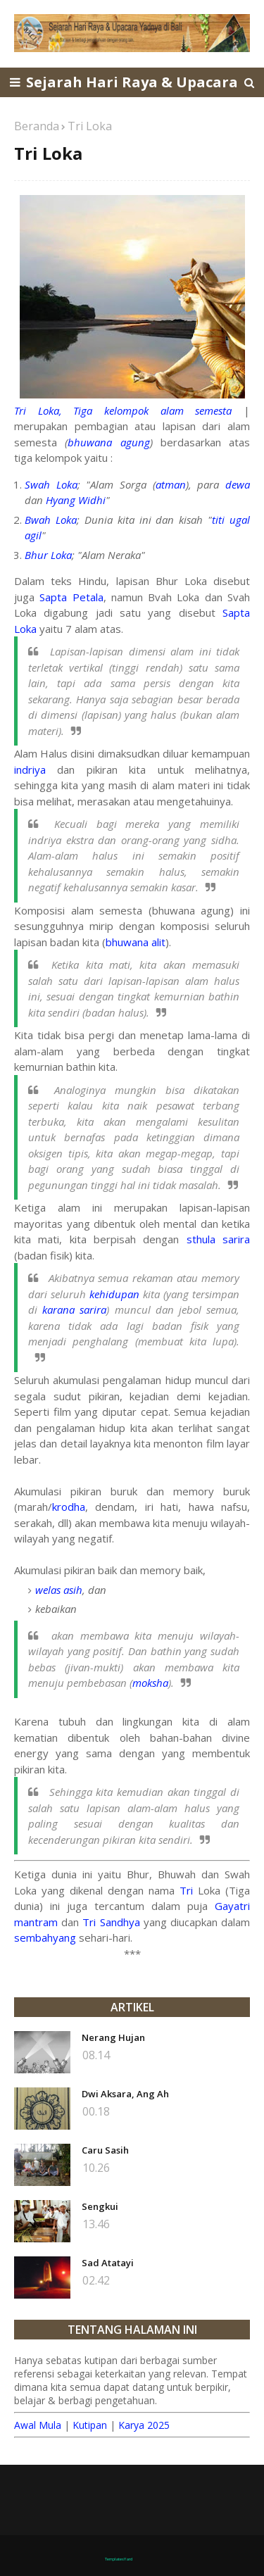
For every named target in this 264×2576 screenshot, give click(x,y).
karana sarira (74, 1309)
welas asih (58, 1590)
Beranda (36, 126)
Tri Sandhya (110, 1922)
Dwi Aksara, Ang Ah (125, 2093)
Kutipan (90, 2425)
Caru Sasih (105, 2150)
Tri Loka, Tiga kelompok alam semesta (123, 410)
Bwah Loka (51, 520)
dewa (237, 484)
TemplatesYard (118, 2559)
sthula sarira (218, 1239)
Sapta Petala (71, 597)
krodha (68, 1507)
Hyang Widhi (76, 500)
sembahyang (45, 1937)
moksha (150, 1683)
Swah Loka (51, 484)
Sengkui (100, 2206)
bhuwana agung (108, 442)
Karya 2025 (144, 2425)
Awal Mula (37, 2425)
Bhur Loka (48, 555)
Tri (186, 1890)
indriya (30, 769)
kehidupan (114, 1294)
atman (171, 484)
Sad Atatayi (108, 2262)
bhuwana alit (135, 942)
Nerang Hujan (113, 2037)
